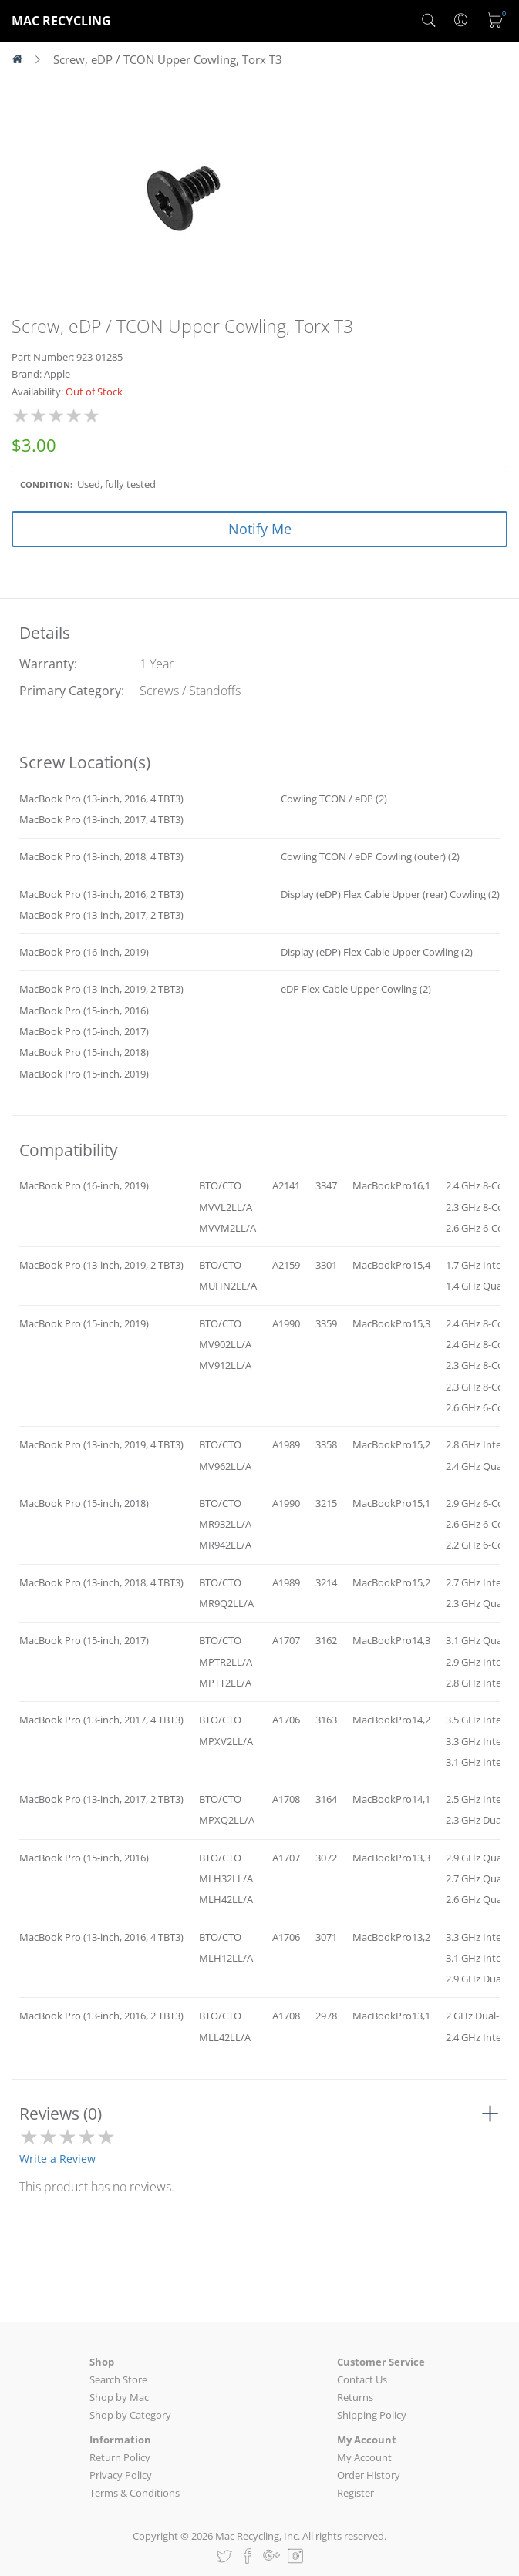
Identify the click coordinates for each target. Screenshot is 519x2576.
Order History (368, 2475)
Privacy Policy (120, 2475)
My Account (364, 2457)
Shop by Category (130, 2415)
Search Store (118, 2379)
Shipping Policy (371, 2415)
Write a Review (57, 2158)
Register (355, 2493)
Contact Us (362, 2379)
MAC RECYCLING (61, 20)
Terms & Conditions (134, 2493)
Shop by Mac (119, 2397)
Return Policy (119, 2457)
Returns (355, 2397)
